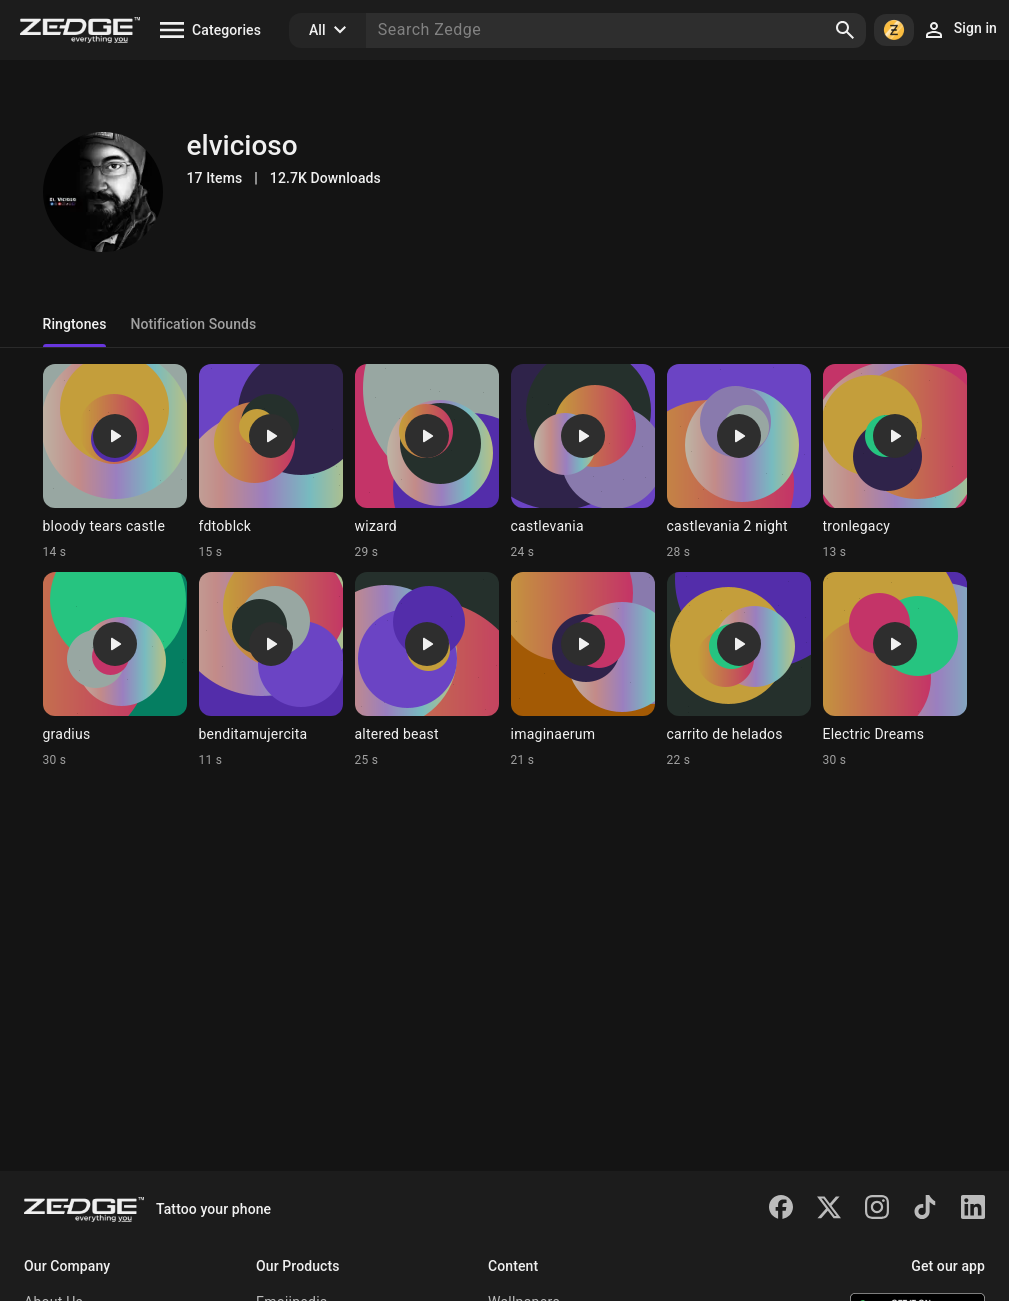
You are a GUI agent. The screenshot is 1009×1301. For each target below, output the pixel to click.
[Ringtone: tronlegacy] (895, 462)
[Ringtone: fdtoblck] (271, 462)
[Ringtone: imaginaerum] (583, 670)
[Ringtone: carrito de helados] (739, 670)
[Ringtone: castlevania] (583, 462)
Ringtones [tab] (75, 324)
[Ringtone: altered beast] (427, 670)
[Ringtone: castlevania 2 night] (739, 462)
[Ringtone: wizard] (427, 462)
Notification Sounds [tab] (193, 324)
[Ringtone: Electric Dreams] (895, 670)
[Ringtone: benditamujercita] (271, 670)
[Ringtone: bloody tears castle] (115, 462)
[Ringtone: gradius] (115, 670)
